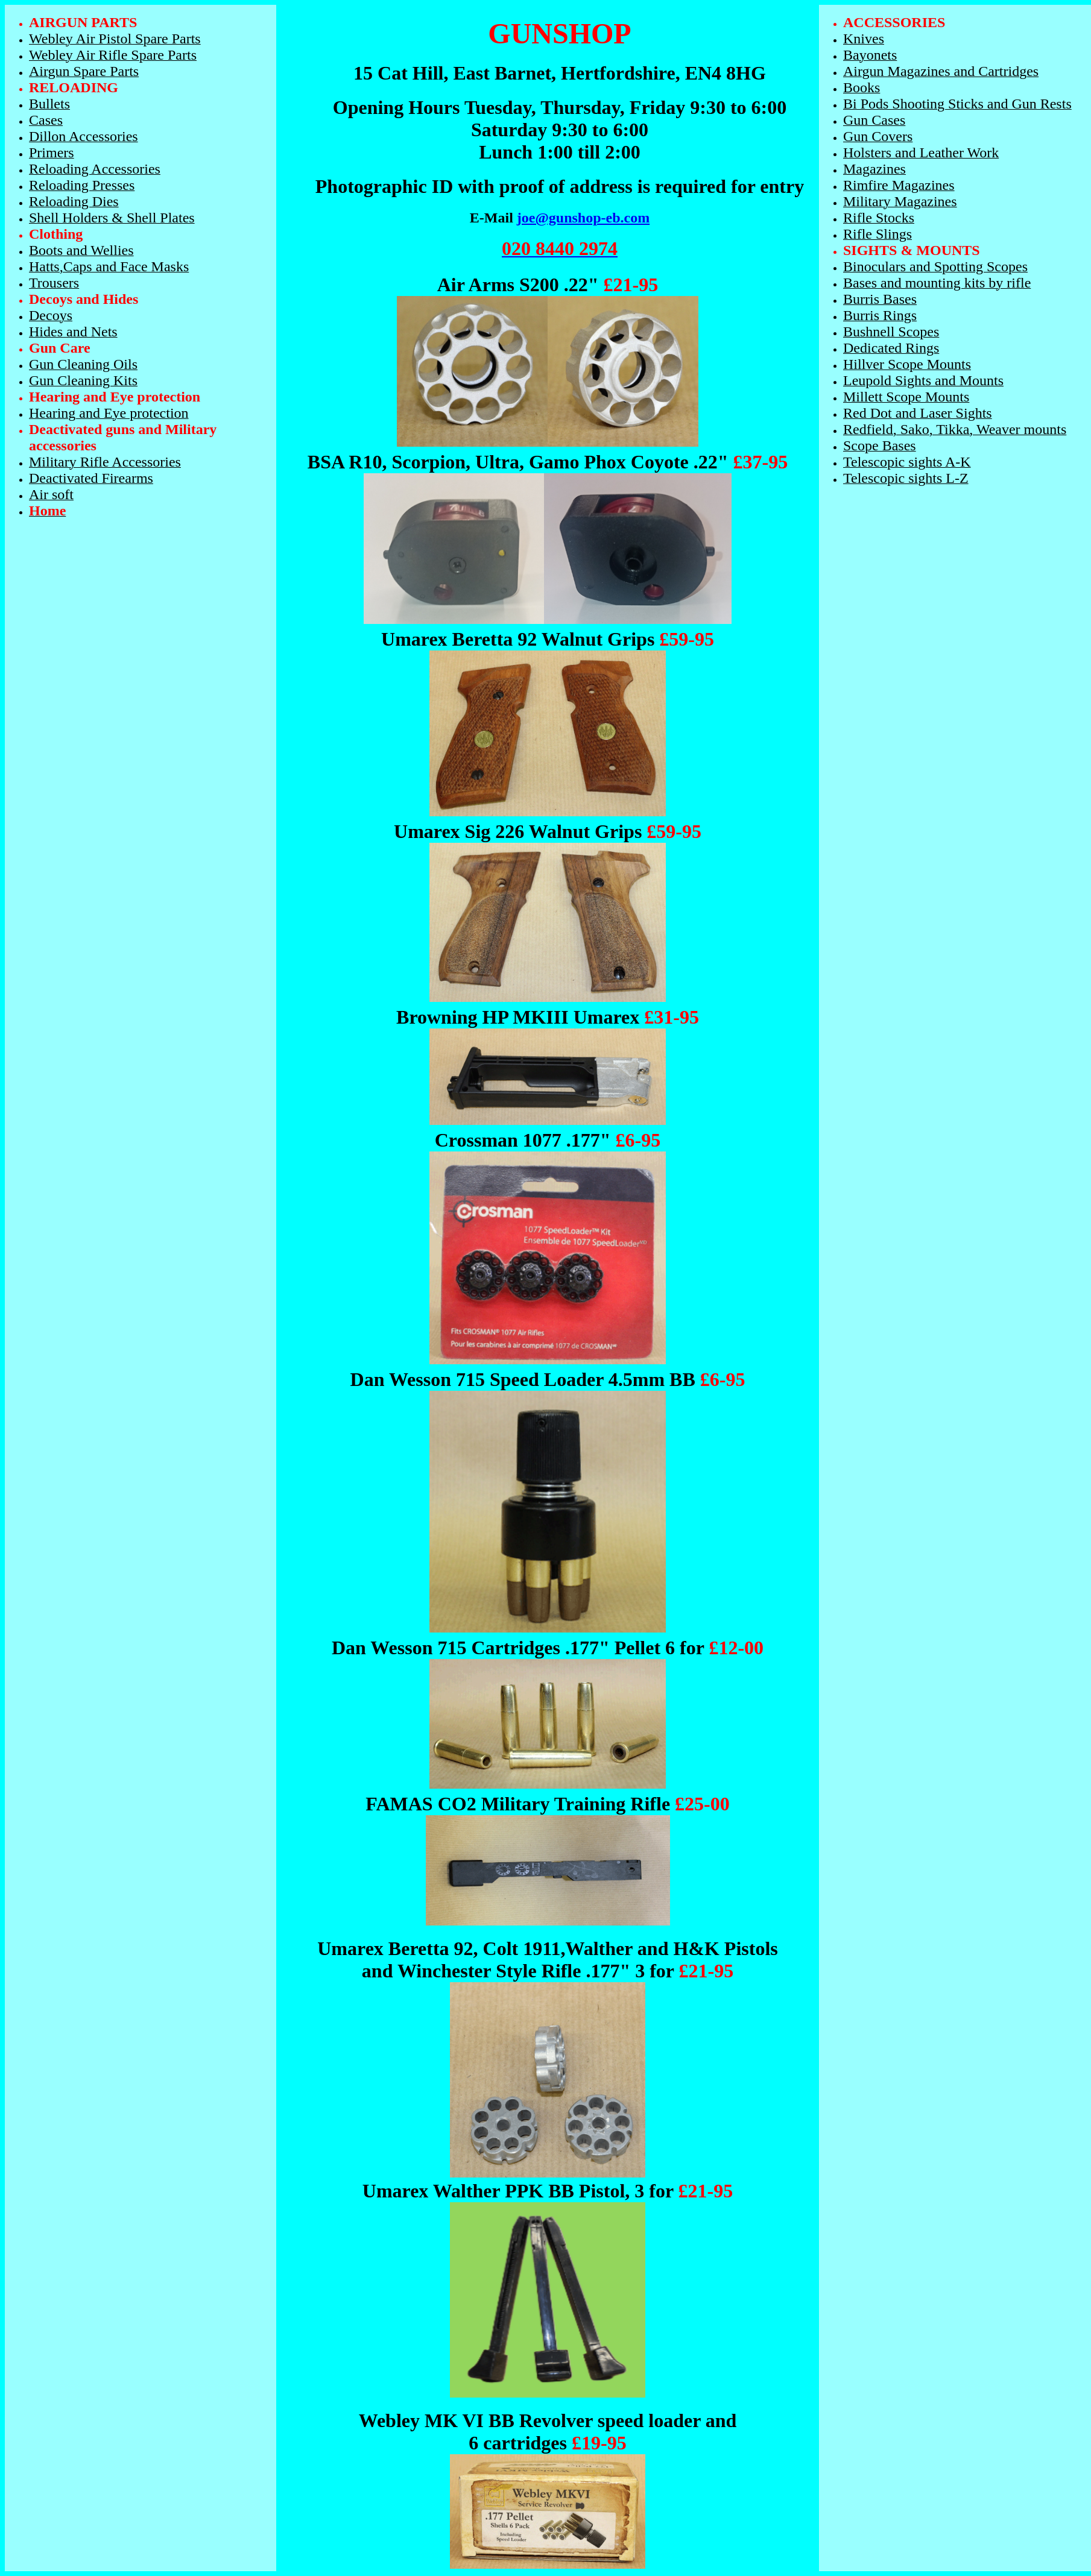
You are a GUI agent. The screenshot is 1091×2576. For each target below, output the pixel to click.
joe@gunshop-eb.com (583, 217)
